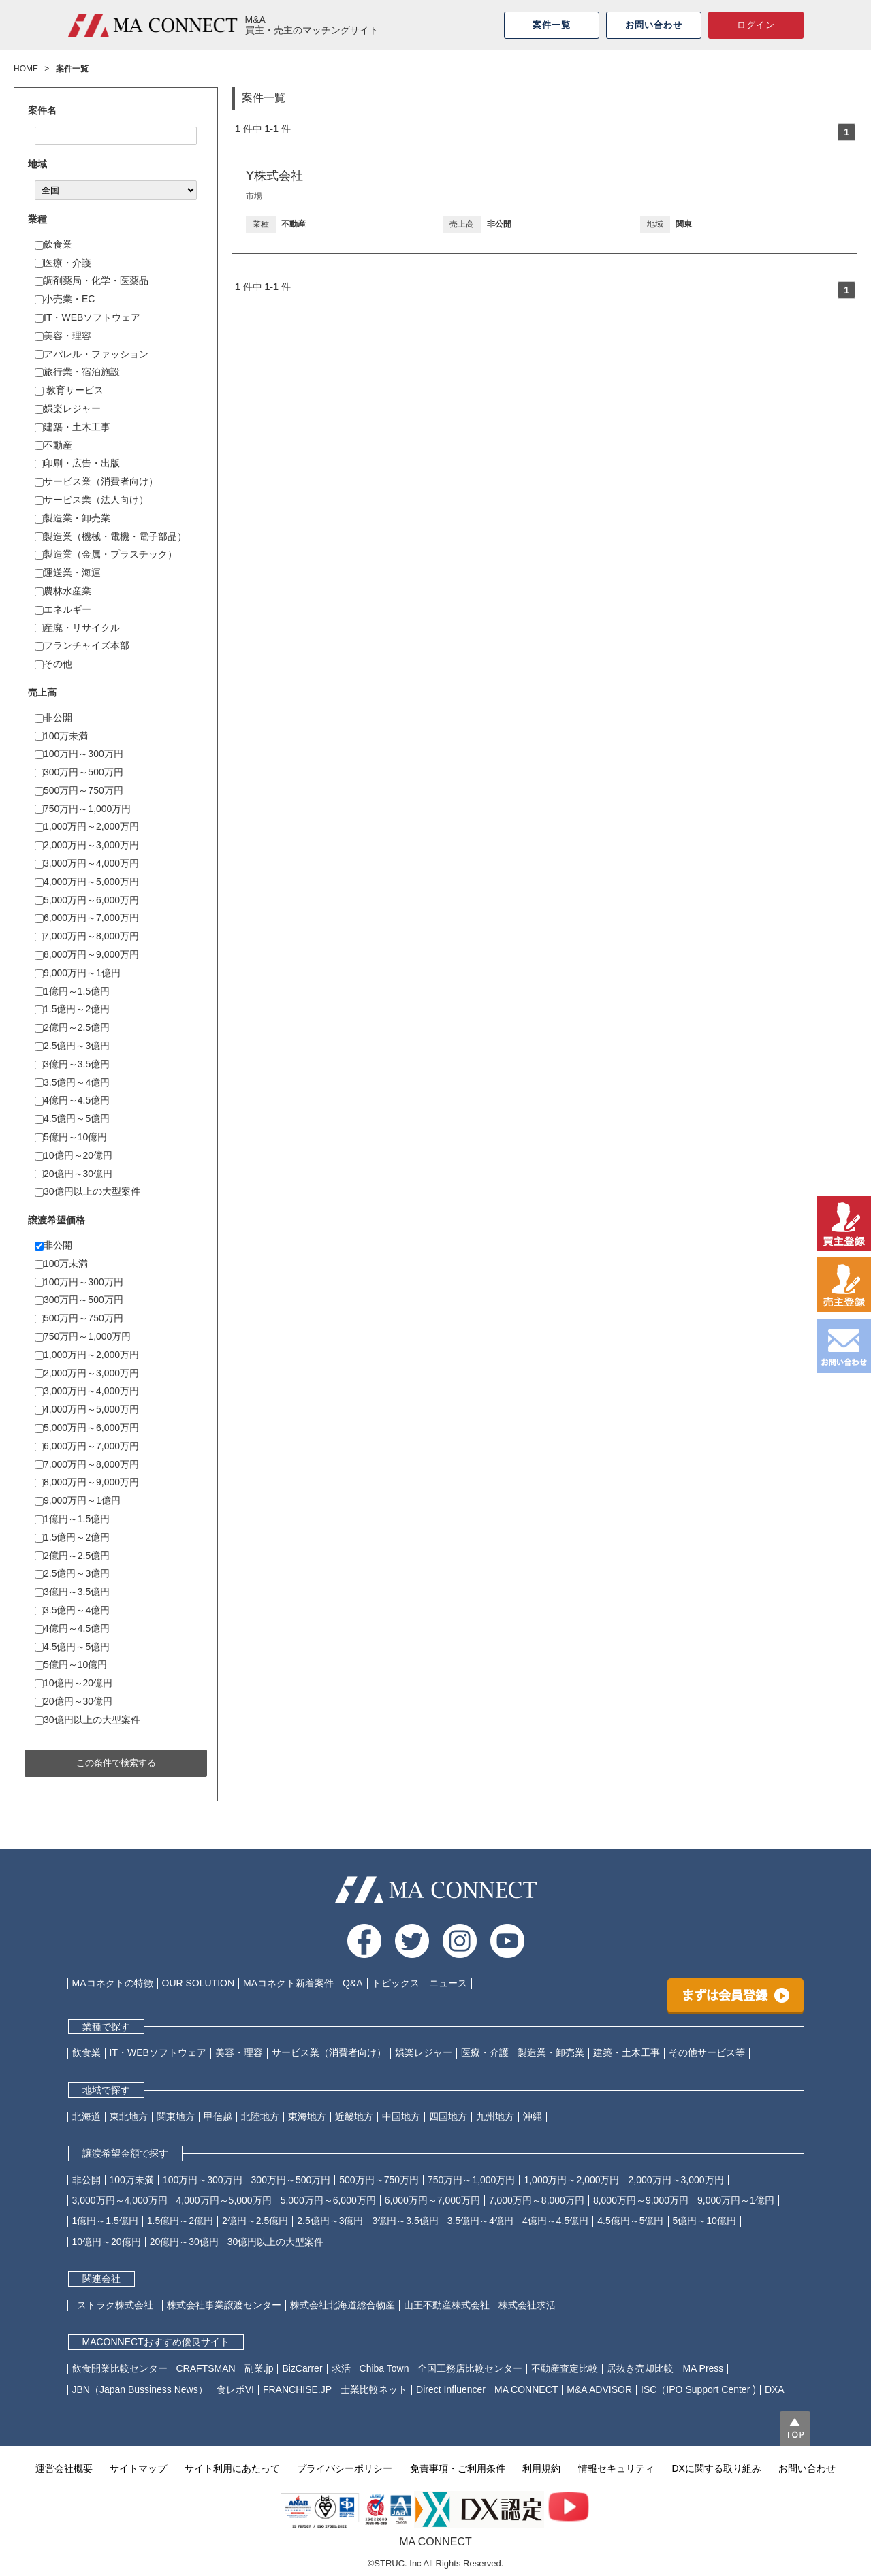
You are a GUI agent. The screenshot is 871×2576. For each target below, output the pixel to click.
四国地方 (448, 2116)
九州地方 (495, 2116)
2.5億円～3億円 (72, 1045)
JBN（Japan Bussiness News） (140, 2389)
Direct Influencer (451, 2389)
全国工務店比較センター (469, 2368)
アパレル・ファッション (91, 354)
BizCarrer (302, 2368)
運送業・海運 (68, 572)
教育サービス (69, 390)
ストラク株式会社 (120, 2305)
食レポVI (235, 2389)
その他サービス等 (707, 2052)
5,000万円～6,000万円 (87, 900)
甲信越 (218, 2116)
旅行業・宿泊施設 (77, 371)
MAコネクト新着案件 (288, 1983)
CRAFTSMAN (206, 2368)
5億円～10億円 (71, 1136)
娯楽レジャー (68, 408)
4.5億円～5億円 (72, 1118)
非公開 (53, 717)
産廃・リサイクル (77, 627)
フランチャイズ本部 (82, 645)
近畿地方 (354, 2116)
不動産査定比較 (564, 2368)
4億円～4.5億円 (72, 1100)
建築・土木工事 (72, 426)
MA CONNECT (526, 2389)
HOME (26, 69)
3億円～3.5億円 (72, 1064)
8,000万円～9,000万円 (87, 954)
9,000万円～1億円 (78, 972)
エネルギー (63, 609)
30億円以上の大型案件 (87, 1191)
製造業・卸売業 (72, 518)
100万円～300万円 (79, 753)
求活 (341, 2368)
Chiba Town (384, 2368)
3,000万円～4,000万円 (87, 863)
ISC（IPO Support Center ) (698, 2389)
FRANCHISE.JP (297, 2389)
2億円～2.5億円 (72, 1027)
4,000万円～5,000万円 (87, 881)
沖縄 (532, 2116)
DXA (775, 2389)
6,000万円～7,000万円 (87, 917)
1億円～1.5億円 (72, 991)
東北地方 (129, 2116)
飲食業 (53, 244)
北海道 (86, 2116)
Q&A (353, 1983)
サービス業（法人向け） (91, 499)
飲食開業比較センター (120, 2368)
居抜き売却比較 (640, 2368)
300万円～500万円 (79, 772)
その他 (53, 663)
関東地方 (176, 2116)
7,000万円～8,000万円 (87, 936)
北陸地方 (260, 2116)
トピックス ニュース (419, 1983)
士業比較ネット (374, 2389)
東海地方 (307, 2116)
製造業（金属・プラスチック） (106, 554)
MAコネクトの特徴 (112, 1983)
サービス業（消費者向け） (96, 481)
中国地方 (401, 2116)
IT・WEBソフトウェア (87, 317)
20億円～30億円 (73, 1173)
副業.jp (259, 2368)
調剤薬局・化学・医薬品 (91, 280)
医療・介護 (63, 262)
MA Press (702, 2368)
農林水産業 (63, 590)
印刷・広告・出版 (77, 462)
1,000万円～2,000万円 (87, 826)
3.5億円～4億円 (72, 1082)
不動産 (53, 445)
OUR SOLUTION (198, 1983)
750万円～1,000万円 (83, 808)
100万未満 (61, 735)
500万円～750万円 (79, 790)
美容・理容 (63, 335)
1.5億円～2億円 (72, 1008)
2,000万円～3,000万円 (87, 844)
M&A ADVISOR (599, 2389)
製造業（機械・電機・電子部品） (111, 536)
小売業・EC (65, 298)
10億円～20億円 (73, 1155)
